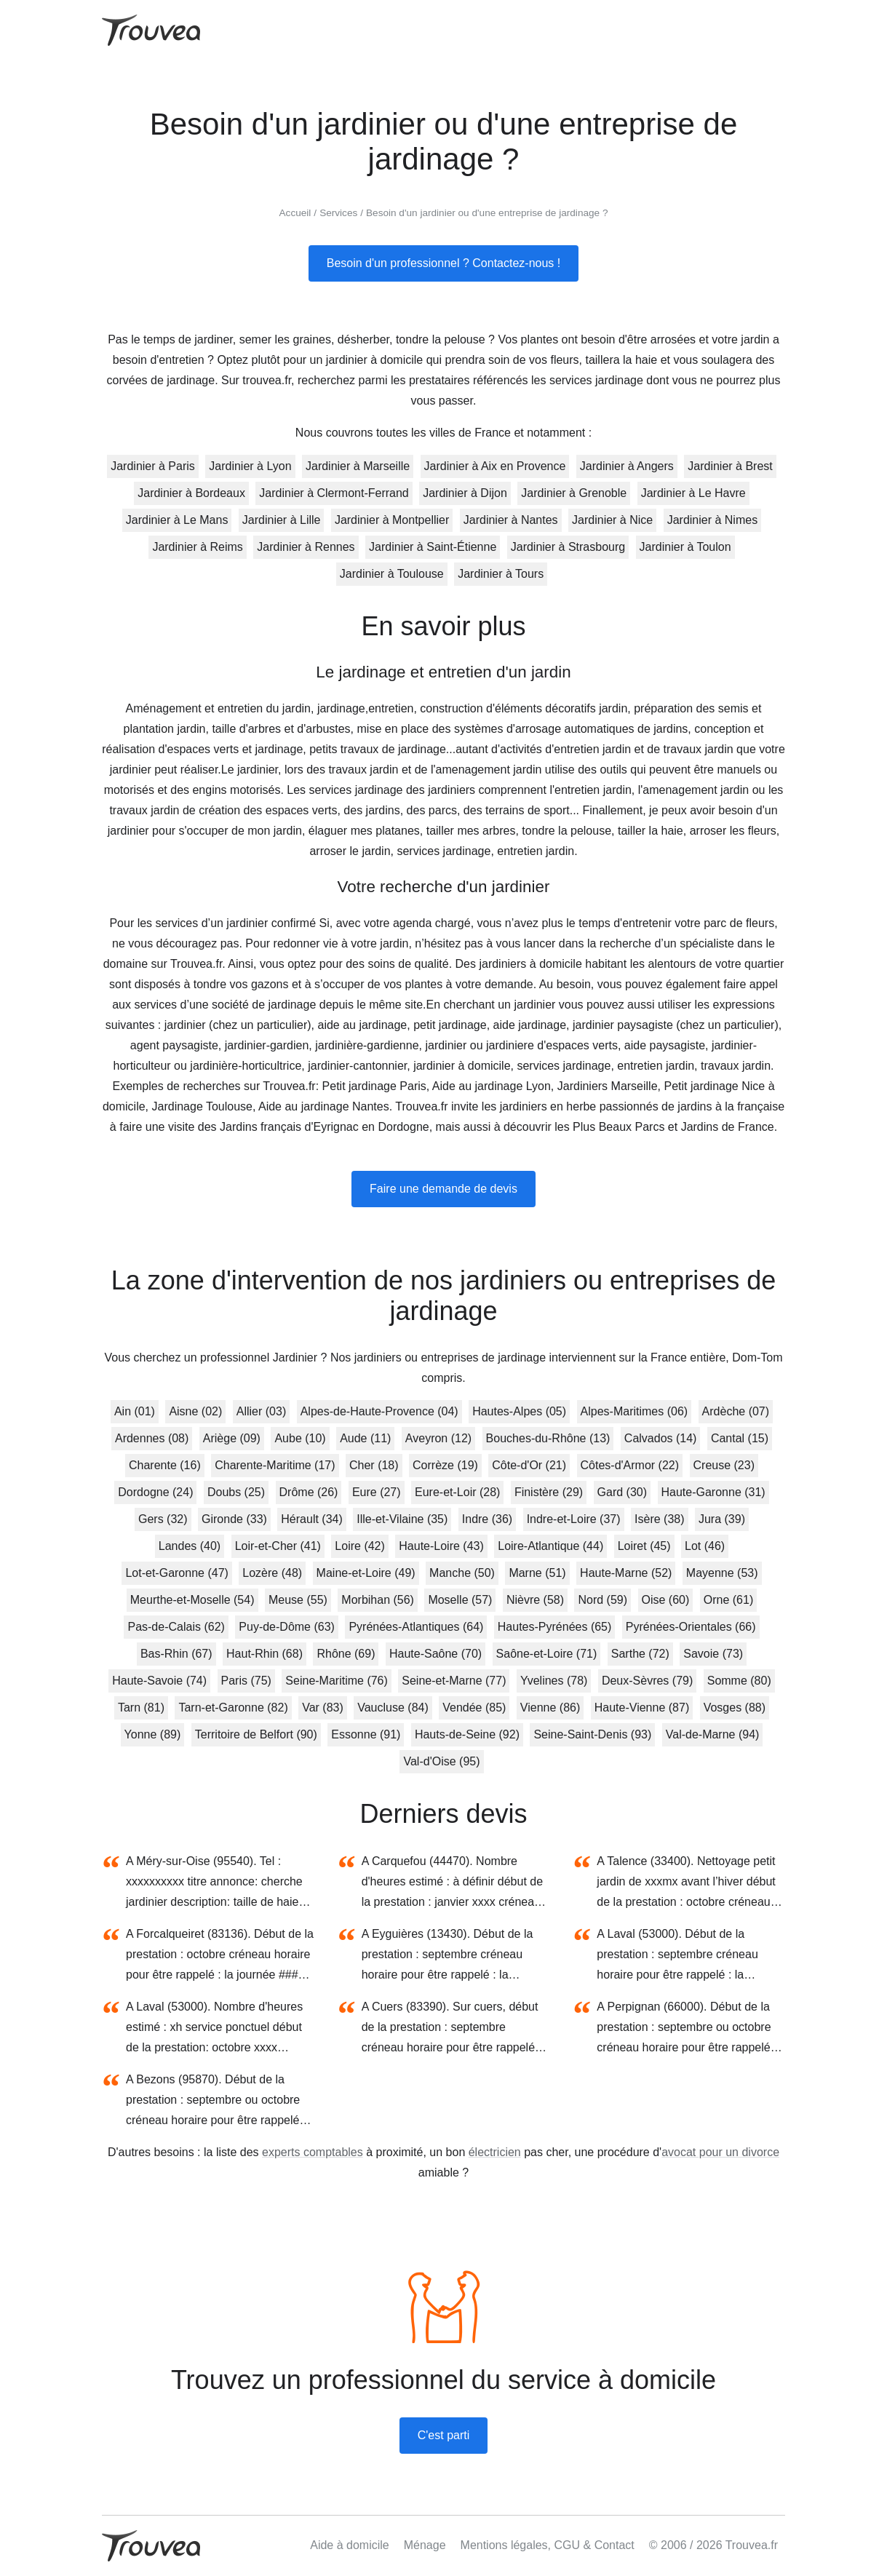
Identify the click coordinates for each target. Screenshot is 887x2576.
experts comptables (312, 2152)
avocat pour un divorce (720, 2152)
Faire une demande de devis (443, 1188)
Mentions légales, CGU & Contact (548, 2545)
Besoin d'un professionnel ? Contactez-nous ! (443, 263)
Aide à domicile (349, 2545)
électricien (495, 2152)
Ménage (425, 2545)
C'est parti (444, 2435)
